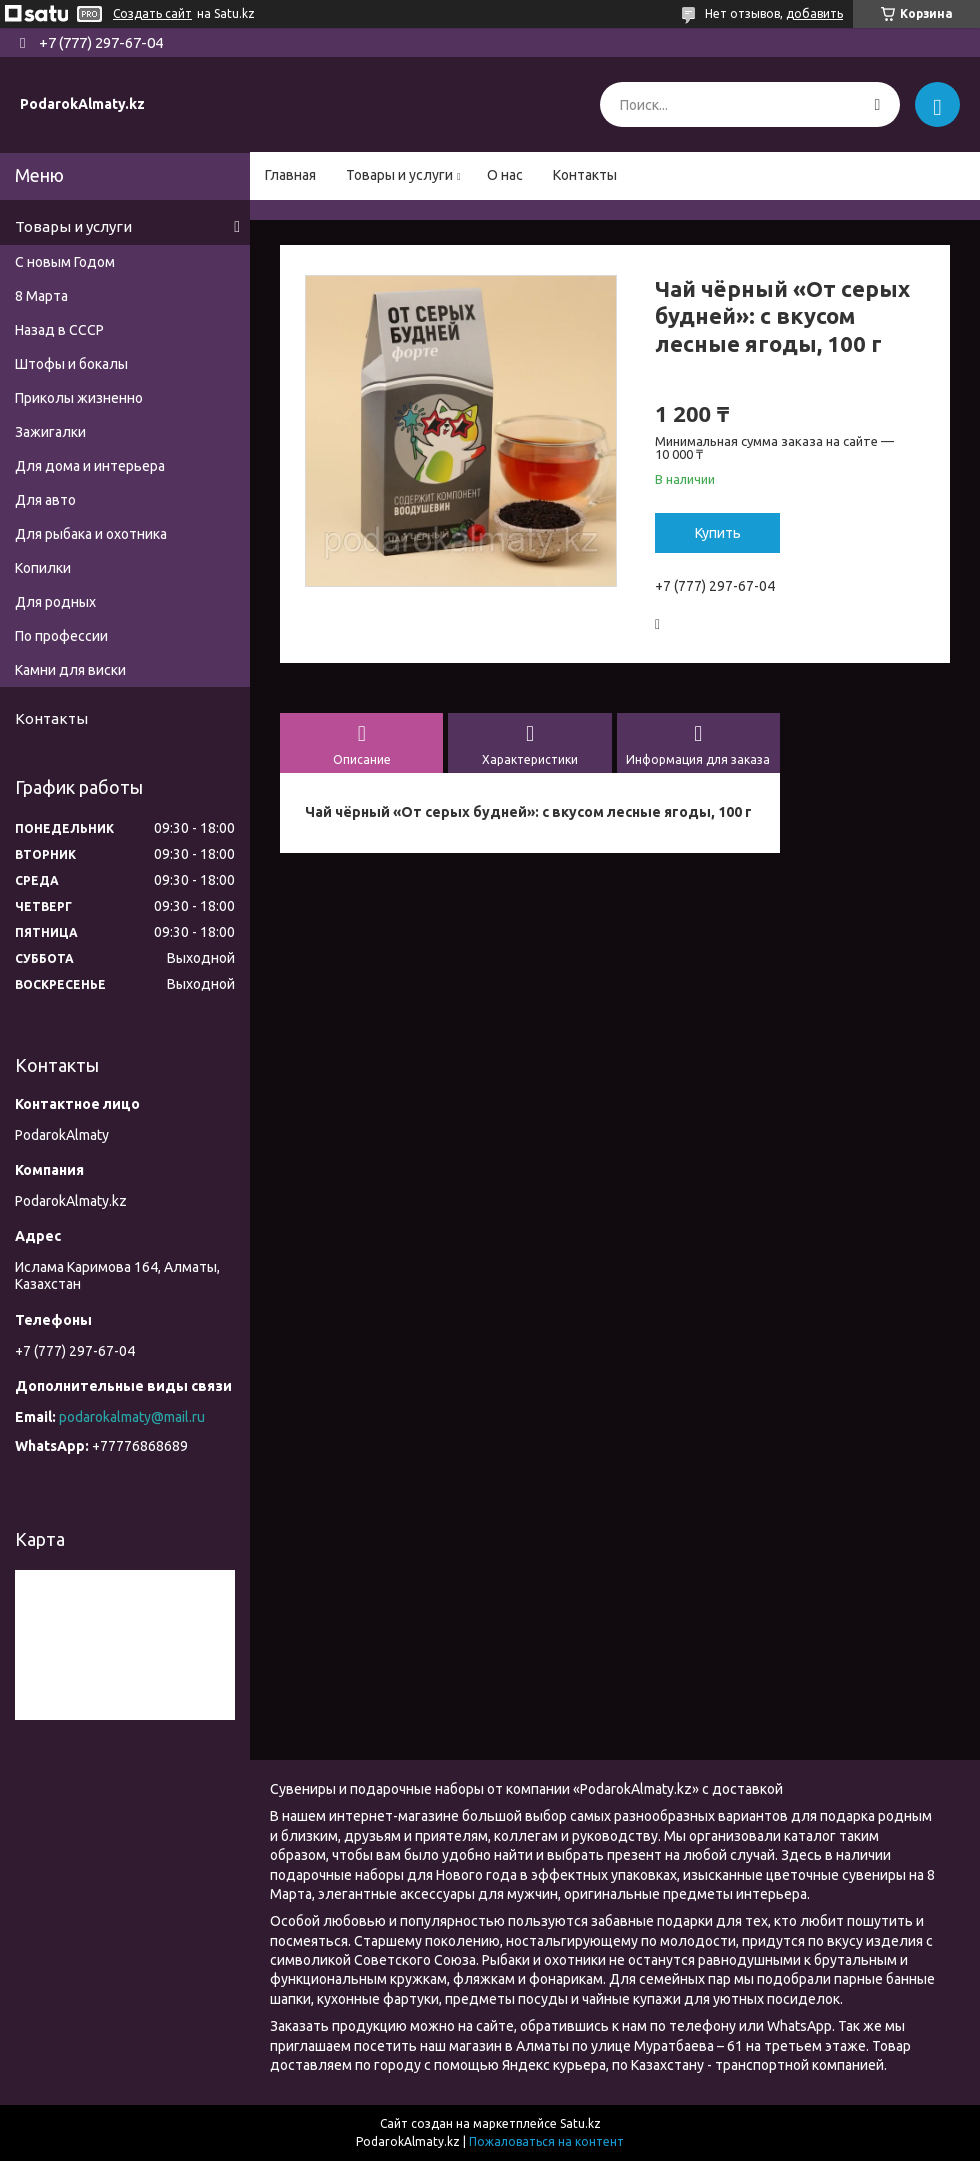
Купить (718, 533)
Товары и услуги (399, 175)
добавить (814, 13)
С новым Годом (65, 262)
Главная (290, 175)
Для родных (55, 602)
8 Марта (41, 296)
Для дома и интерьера (90, 466)
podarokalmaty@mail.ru (132, 1417)
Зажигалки (50, 432)
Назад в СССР (59, 330)
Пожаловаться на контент (546, 2141)
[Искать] (877, 104)
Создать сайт (152, 13)
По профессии (61, 636)
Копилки (43, 568)
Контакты (585, 175)
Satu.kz (580, 2123)
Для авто (45, 500)
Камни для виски (70, 670)
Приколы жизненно (79, 398)
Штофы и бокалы (71, 364)
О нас (505, 175)
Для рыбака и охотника (91, 534)
